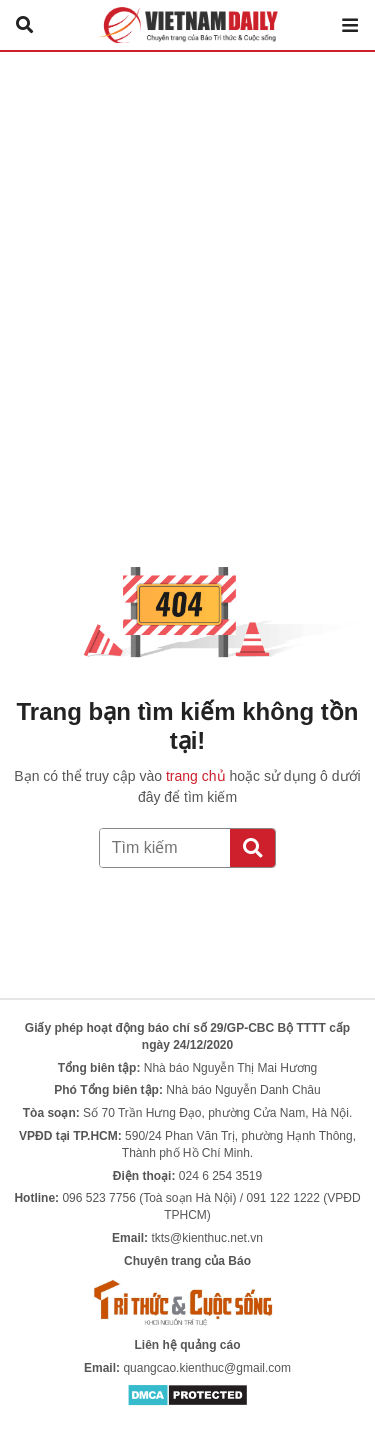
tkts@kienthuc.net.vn (207, 1238)
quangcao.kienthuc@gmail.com (207, 1368)
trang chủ (196, 776)
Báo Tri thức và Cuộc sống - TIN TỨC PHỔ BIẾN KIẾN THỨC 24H (188, 25)
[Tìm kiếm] (252, 848)
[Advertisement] (187, 249)
